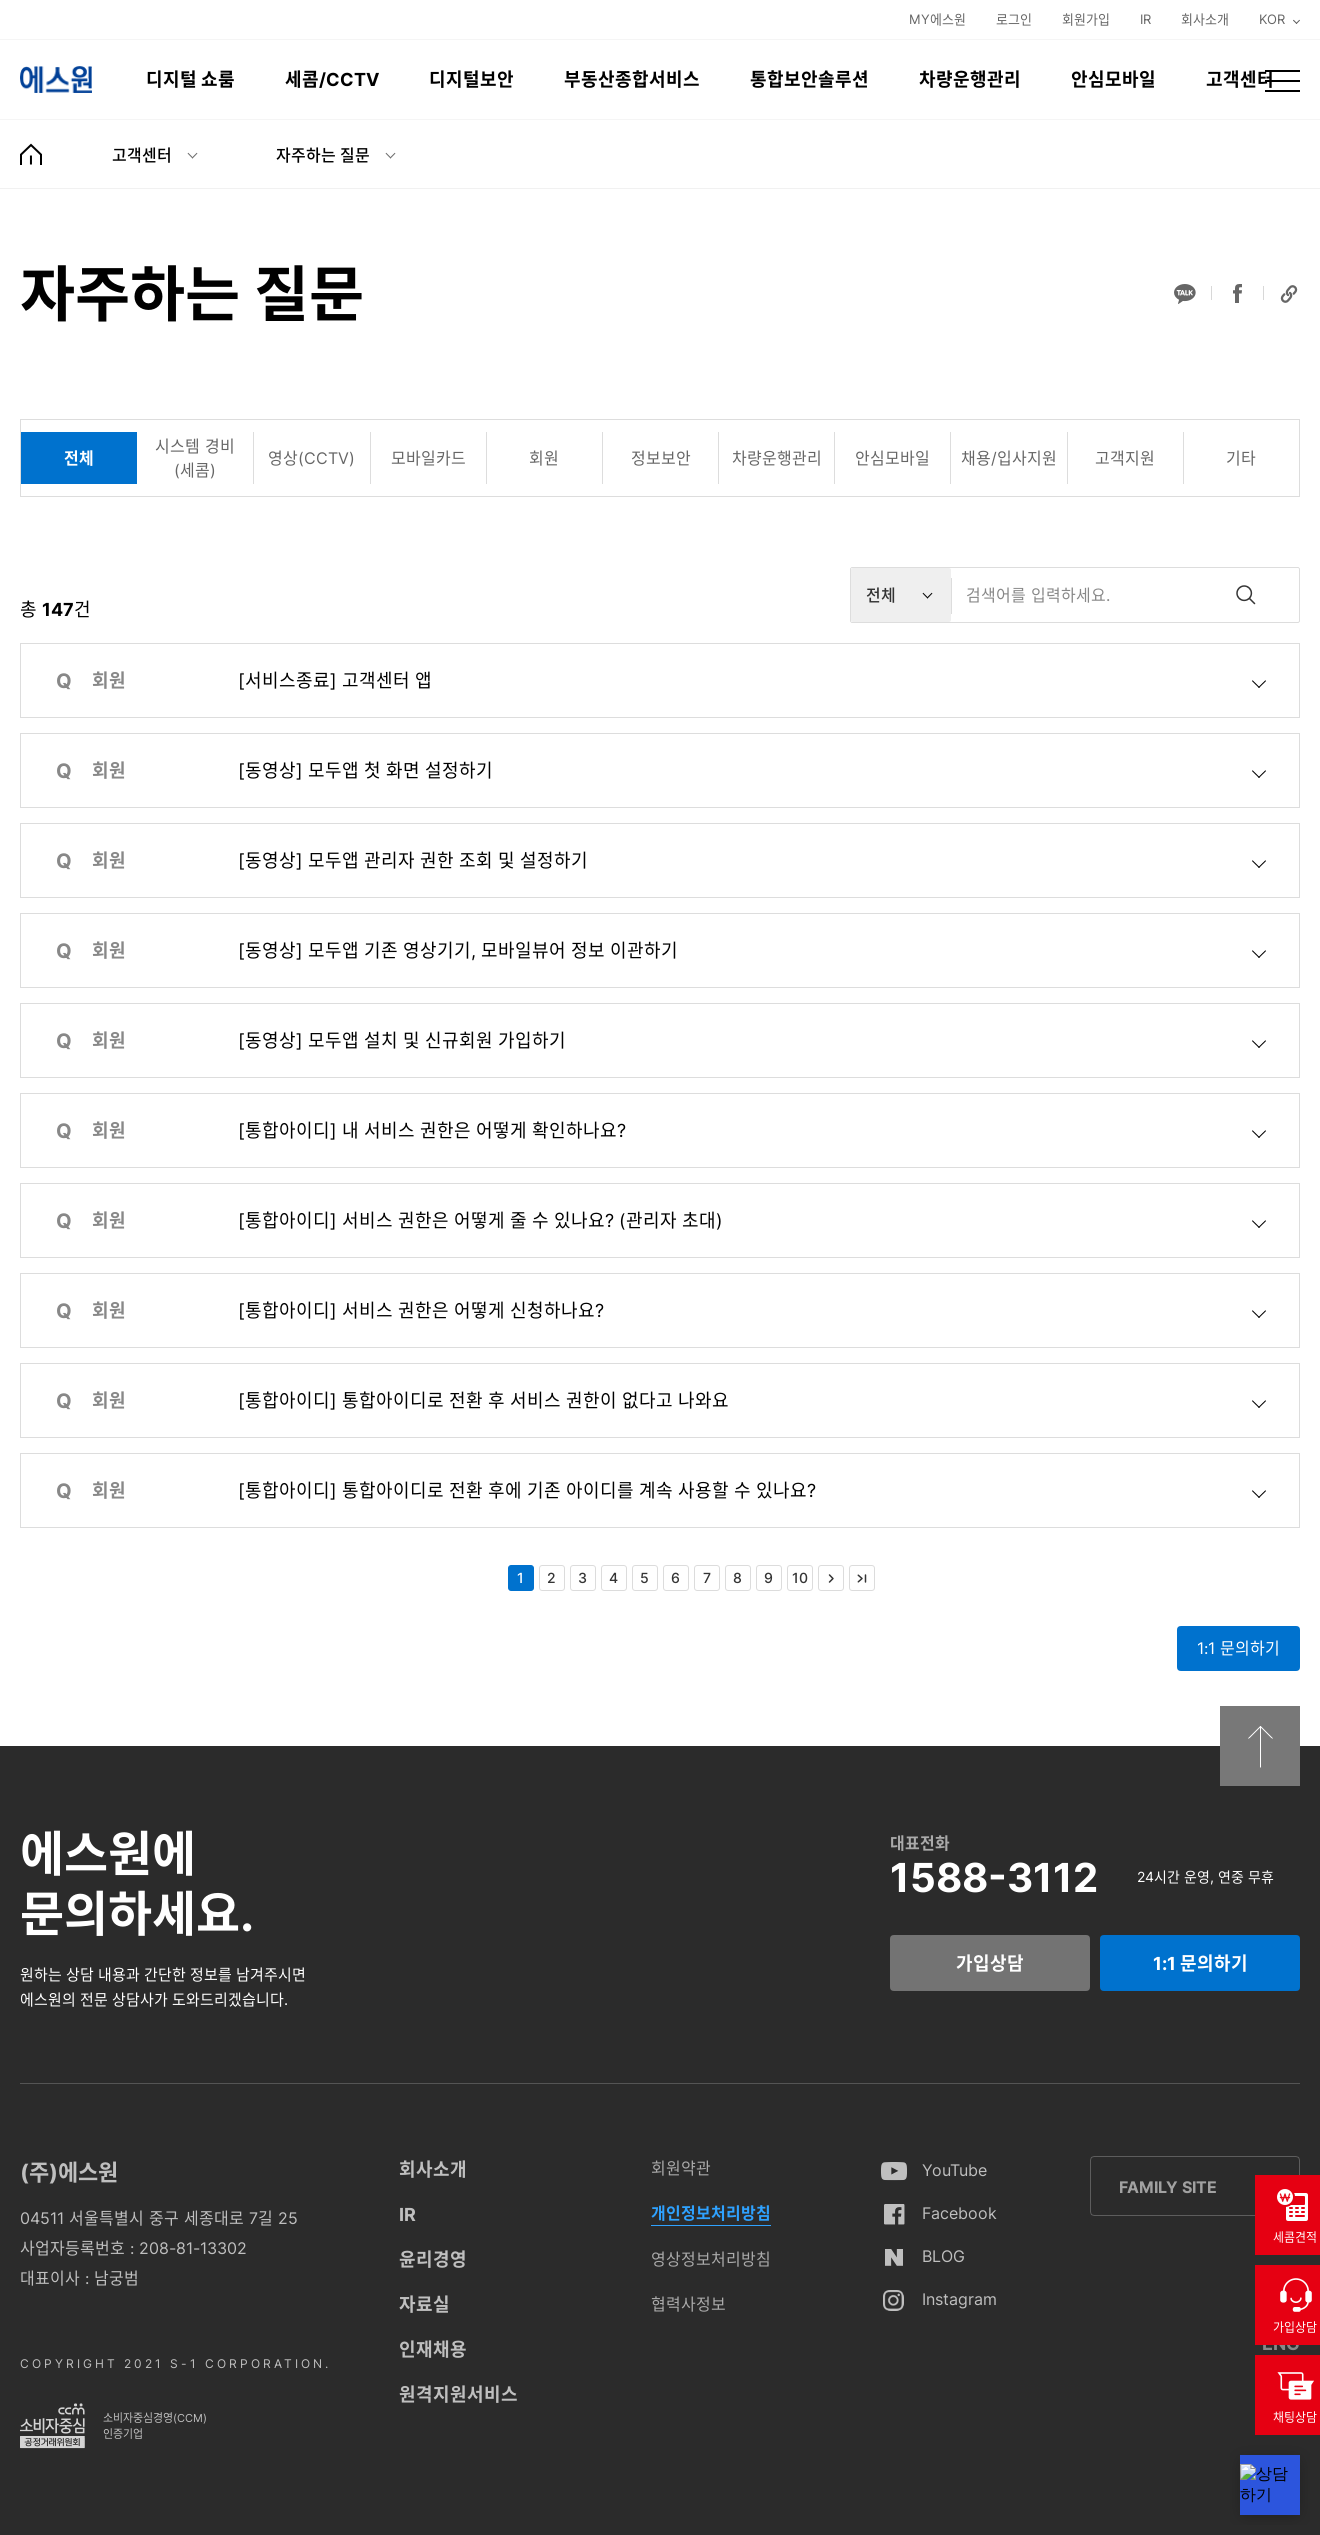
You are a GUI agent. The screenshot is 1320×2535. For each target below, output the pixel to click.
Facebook (959, 2213)
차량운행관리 (970, 79)
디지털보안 (471, 79)
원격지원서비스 (458, 2394)
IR (1145, 19)
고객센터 (1240, 79)
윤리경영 (433, 2259)
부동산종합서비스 (632, 79)
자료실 (424, 2304)
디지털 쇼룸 (190, 79)
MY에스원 (937, 19)
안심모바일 (1113, 79)
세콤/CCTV (332, 79)
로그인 (1014, 19)
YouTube (954, 2170)
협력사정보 (688, 2304)
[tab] (79, 458)
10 (800, 1577)
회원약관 (681, 2168)
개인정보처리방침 (711, 2213)
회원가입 (1086, 19)
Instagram (959, 2299)
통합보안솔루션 (809, 79)
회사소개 (1205, 19)
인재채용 (433, 2349)
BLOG (943, 2256)
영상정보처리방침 (711, 2259)
